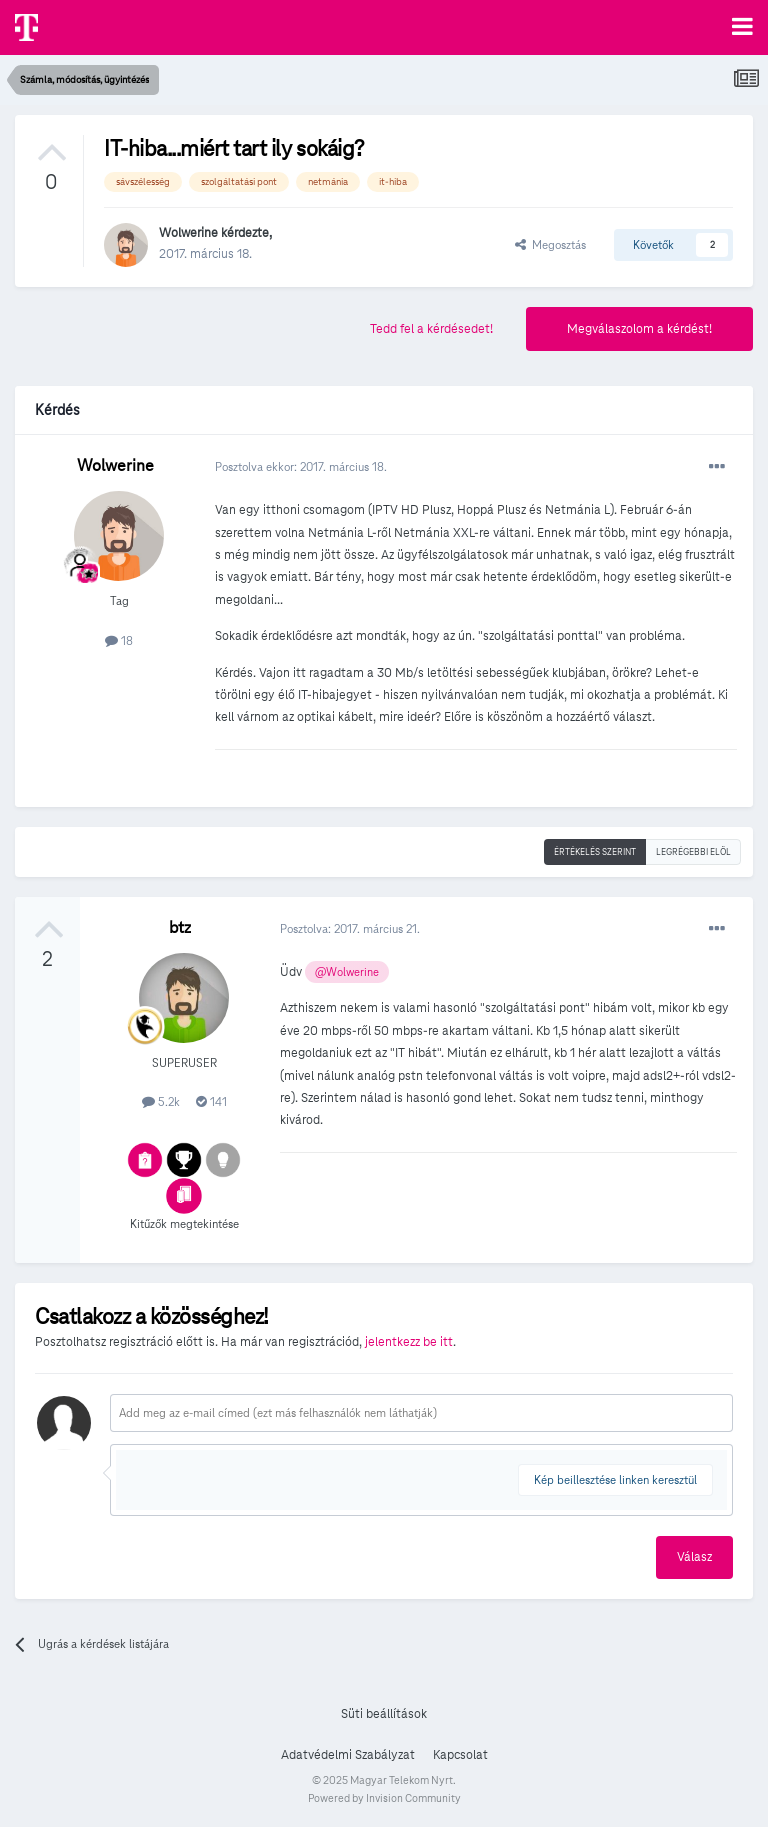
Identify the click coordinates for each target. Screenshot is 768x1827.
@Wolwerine (347, 972)
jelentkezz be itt (409, 1342)
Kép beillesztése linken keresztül (615, 1479)
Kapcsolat (460, 1755)
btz (180, 927)
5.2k (161, 1101)
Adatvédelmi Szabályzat (348, 1755)
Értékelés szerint (595, 852)
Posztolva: (350, 928)
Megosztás (550, 244)
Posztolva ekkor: (301, 466)
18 (119, 640)
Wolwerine (188, 233)
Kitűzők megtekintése (184, 1223)
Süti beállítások (384, 1714)
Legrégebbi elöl (693, 852)
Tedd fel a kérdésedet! (431, 329)
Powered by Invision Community (384, 1798)
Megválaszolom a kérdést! (639, 329)
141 (211, 1101)
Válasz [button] (694, 1557)
